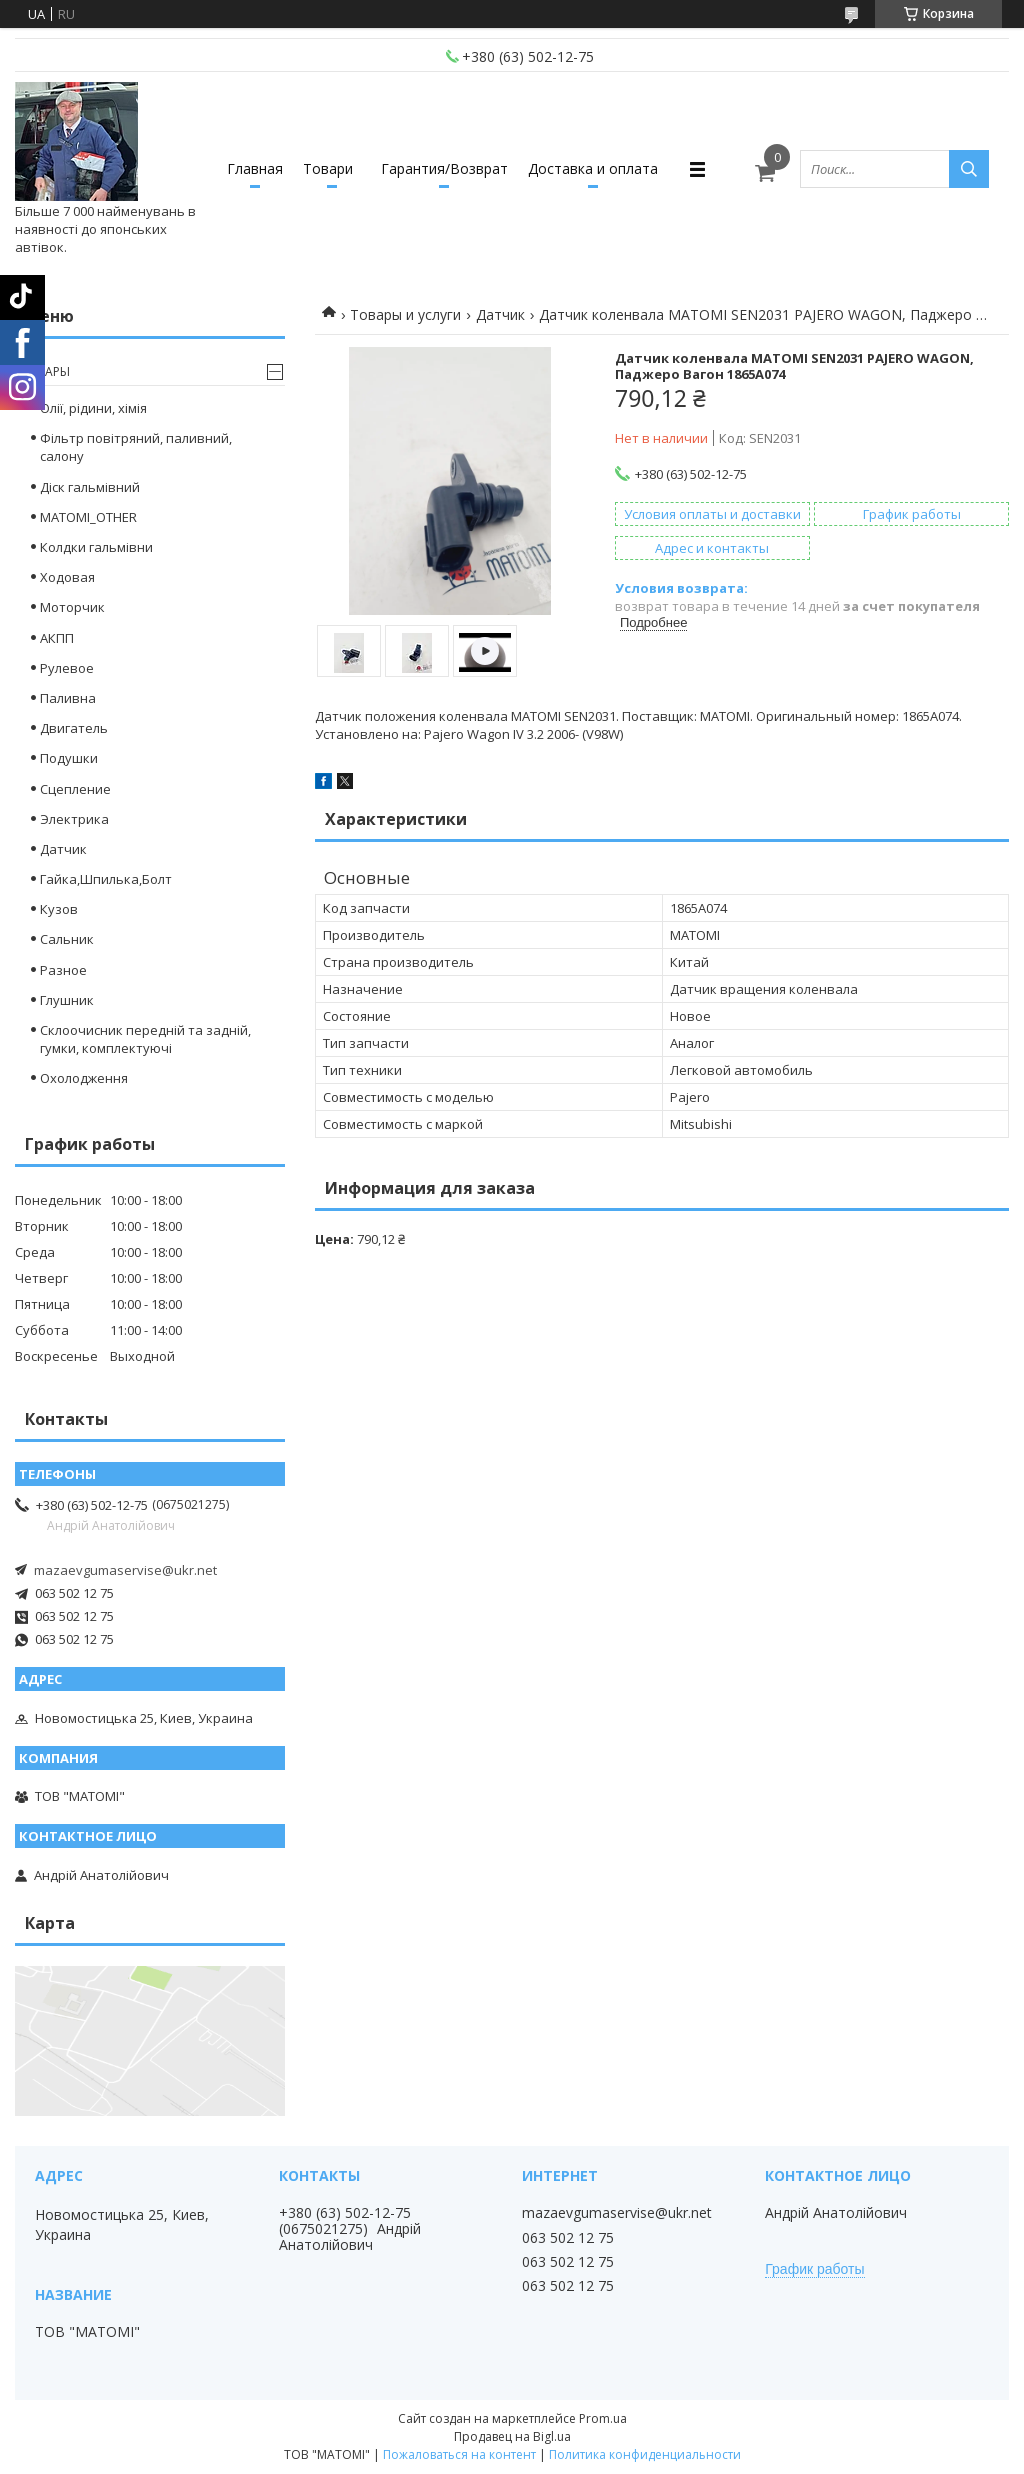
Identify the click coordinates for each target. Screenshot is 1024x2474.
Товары (45, 371)
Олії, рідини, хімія (93, 408)
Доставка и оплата (593, 168)
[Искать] (969, 169)
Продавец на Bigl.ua (512, 2436)
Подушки (69, 758)
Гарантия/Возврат (444, 168)
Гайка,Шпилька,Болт (106, 879)
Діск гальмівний (90, 487)
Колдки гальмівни (96, 547)
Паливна (68, 698)
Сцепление (75, 789)
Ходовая (67, 577)
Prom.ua (603, 2418)
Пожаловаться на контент (459, 2454)
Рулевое (67, 668)
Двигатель (74, 728)
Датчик (500, 314)
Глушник (67, 1000)
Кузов (59, 909)
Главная (255, 168)
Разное (63, 970)
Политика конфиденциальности (645, 2454)
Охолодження (84, 1078)
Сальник (67, 939)
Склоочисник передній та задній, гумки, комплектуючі (145, 1039)
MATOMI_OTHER (88, 517)
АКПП (57, 638)
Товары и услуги (405, 314)
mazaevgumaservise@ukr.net (125, 1570)
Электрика (74, 819)
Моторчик (72, 607)
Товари (328, 168)
